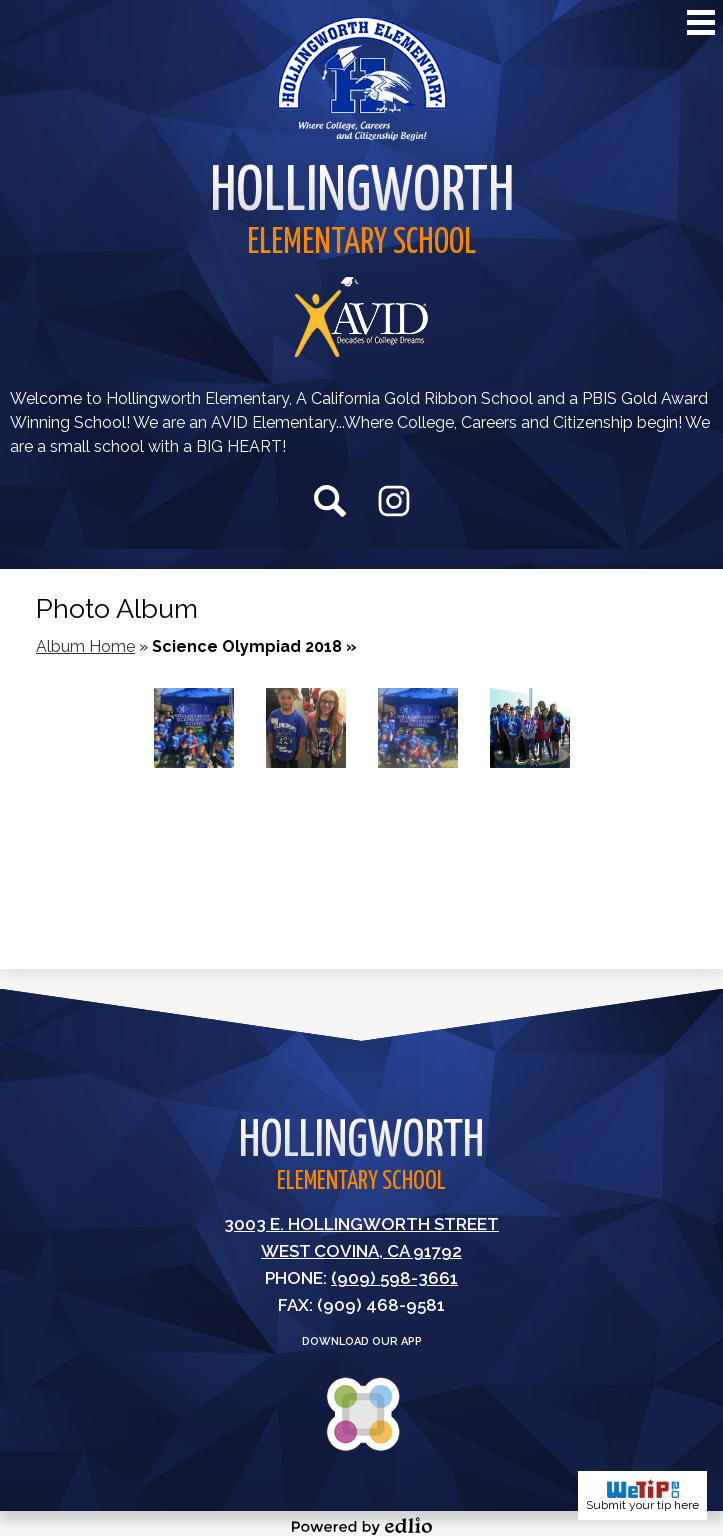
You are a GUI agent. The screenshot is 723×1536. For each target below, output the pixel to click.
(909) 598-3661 (394, 1278)
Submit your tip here (642, 1495)
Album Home (85, 646)
